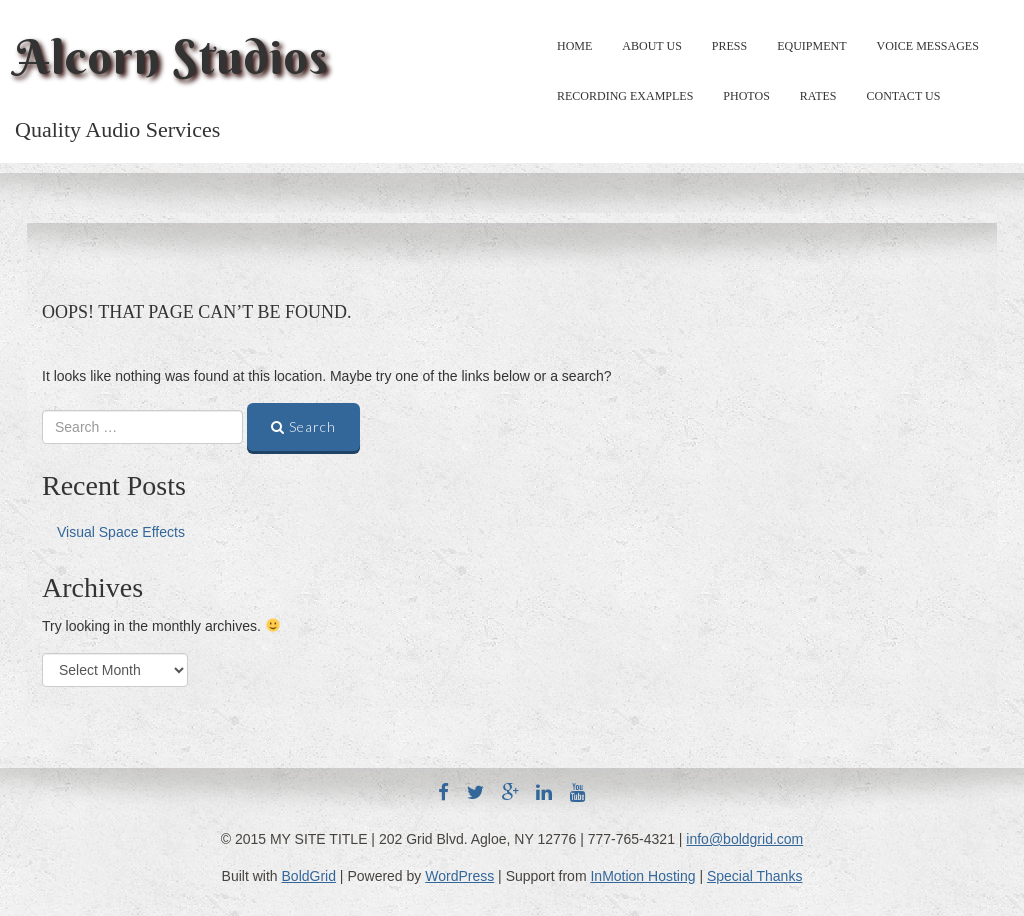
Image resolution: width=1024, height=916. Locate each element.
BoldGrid (309, 876)
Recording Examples (625, 96)
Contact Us (904, 96)
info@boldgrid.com (744, 839)
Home (574, 46)
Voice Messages (928, 46)
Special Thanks (754, 876)
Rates (818, 96)
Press (729, 46)
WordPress (459, 876)
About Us (651, 46)
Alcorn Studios (172, 57)
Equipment (811, 46)
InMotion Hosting (642, 876)
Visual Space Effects (121, 532)
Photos (746, 96)
